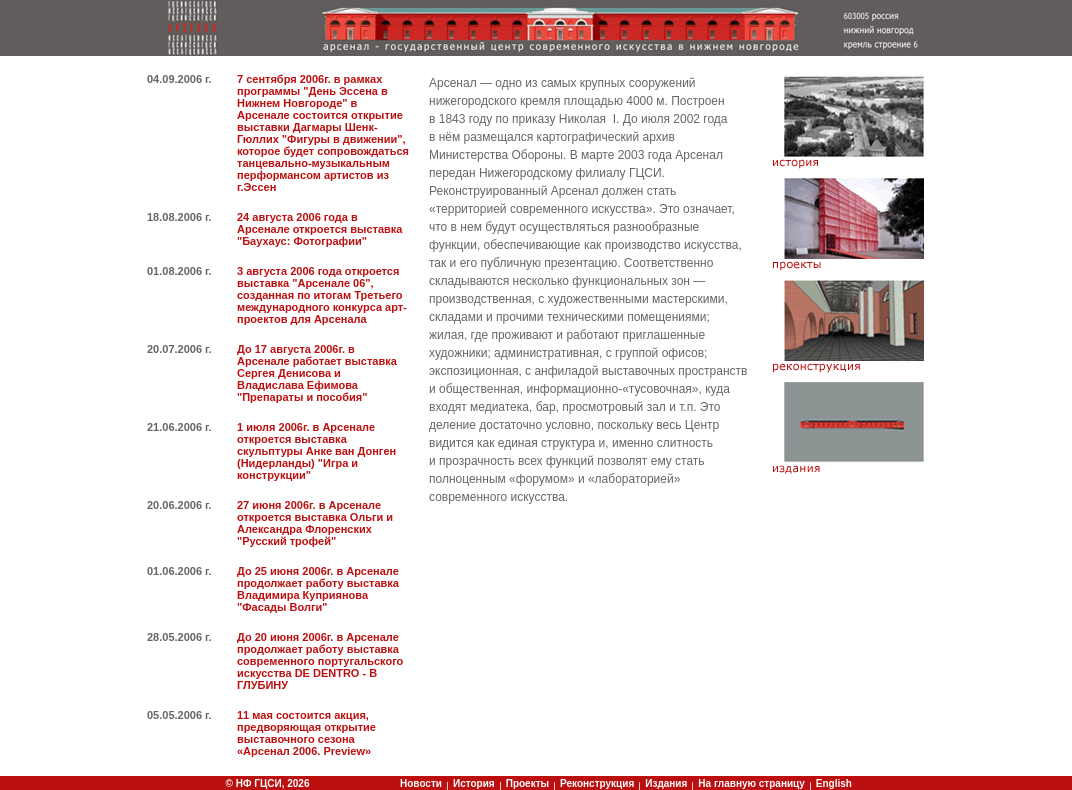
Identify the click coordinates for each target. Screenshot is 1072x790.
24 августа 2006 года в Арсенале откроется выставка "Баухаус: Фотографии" (319, 229)
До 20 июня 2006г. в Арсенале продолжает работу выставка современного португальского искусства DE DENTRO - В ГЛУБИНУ (320, 661)
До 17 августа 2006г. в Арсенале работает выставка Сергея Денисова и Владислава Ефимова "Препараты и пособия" (317, 373)
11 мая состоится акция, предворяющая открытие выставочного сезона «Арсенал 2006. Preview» (306, 733)
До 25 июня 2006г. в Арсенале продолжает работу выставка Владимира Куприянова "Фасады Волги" (318, 589)
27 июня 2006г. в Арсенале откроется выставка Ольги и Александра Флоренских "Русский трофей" (315, 523)
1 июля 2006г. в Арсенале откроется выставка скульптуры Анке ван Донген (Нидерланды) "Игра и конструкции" (316, 451)
